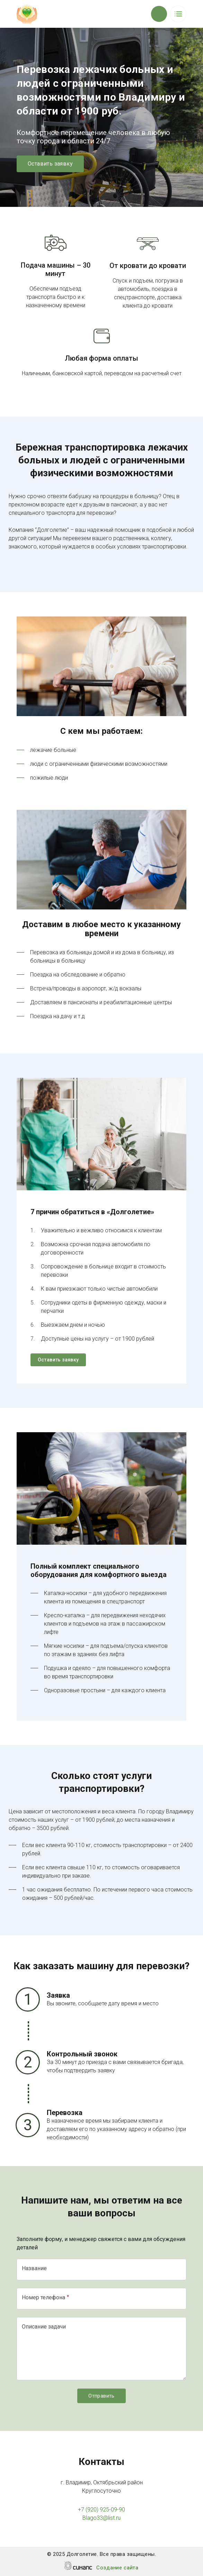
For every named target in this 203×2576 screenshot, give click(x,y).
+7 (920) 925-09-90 (101, 2509)
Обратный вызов (159, 14)
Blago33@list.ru (101, 2518)
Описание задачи (44, 2326)
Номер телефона (43, 2297)
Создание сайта (117, 2568)
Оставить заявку (50, 163)
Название (34, 2268)
